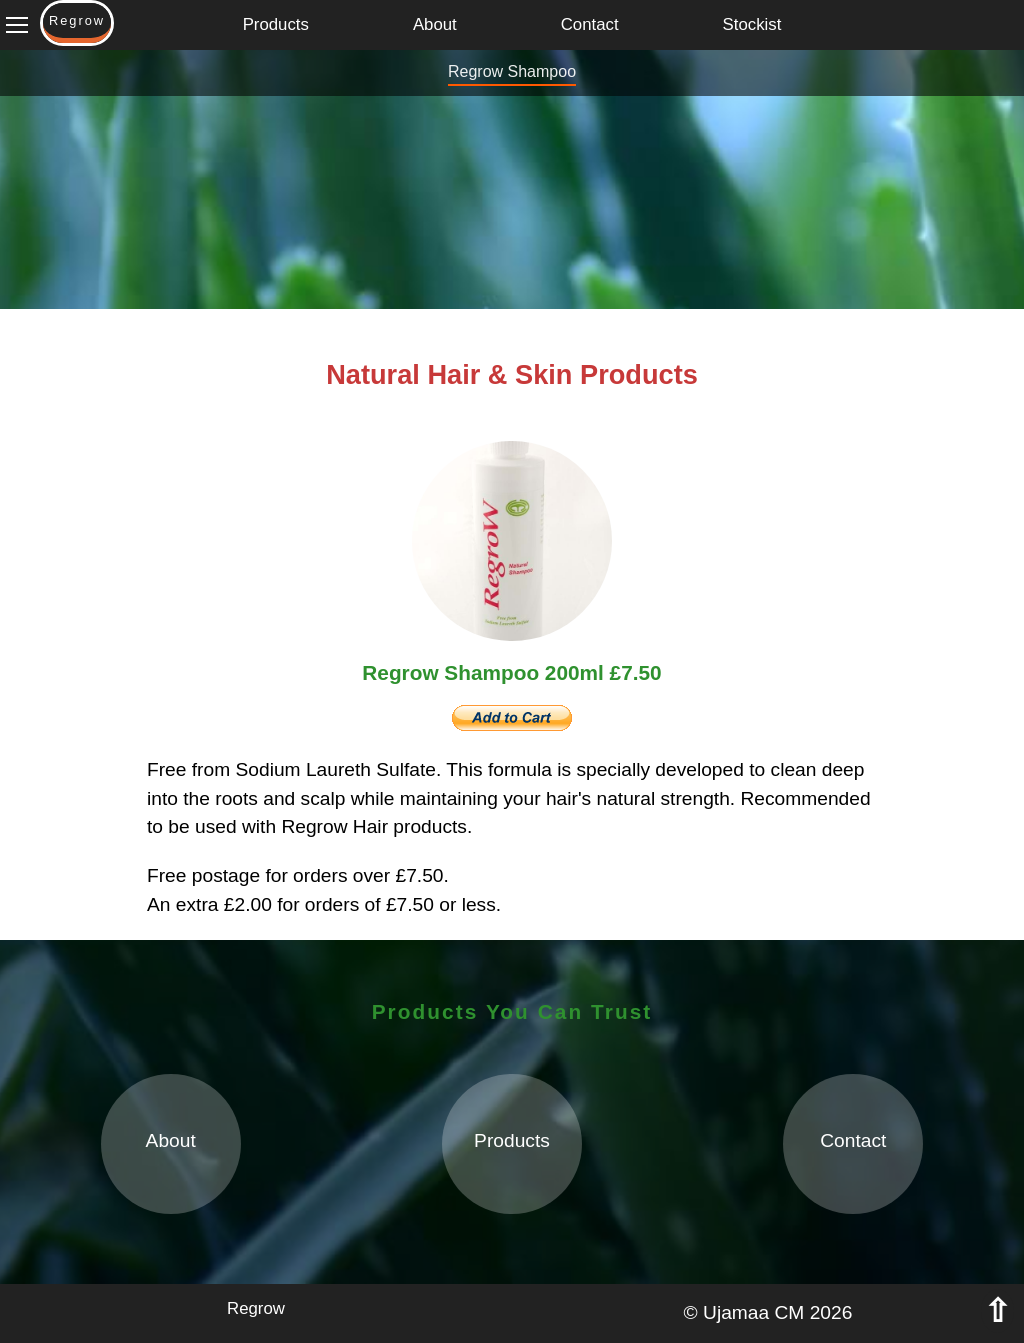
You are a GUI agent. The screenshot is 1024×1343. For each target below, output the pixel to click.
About (435, 24)
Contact (590, 24)
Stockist (752, 24)
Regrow (256, 1308)
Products (276, 24)
